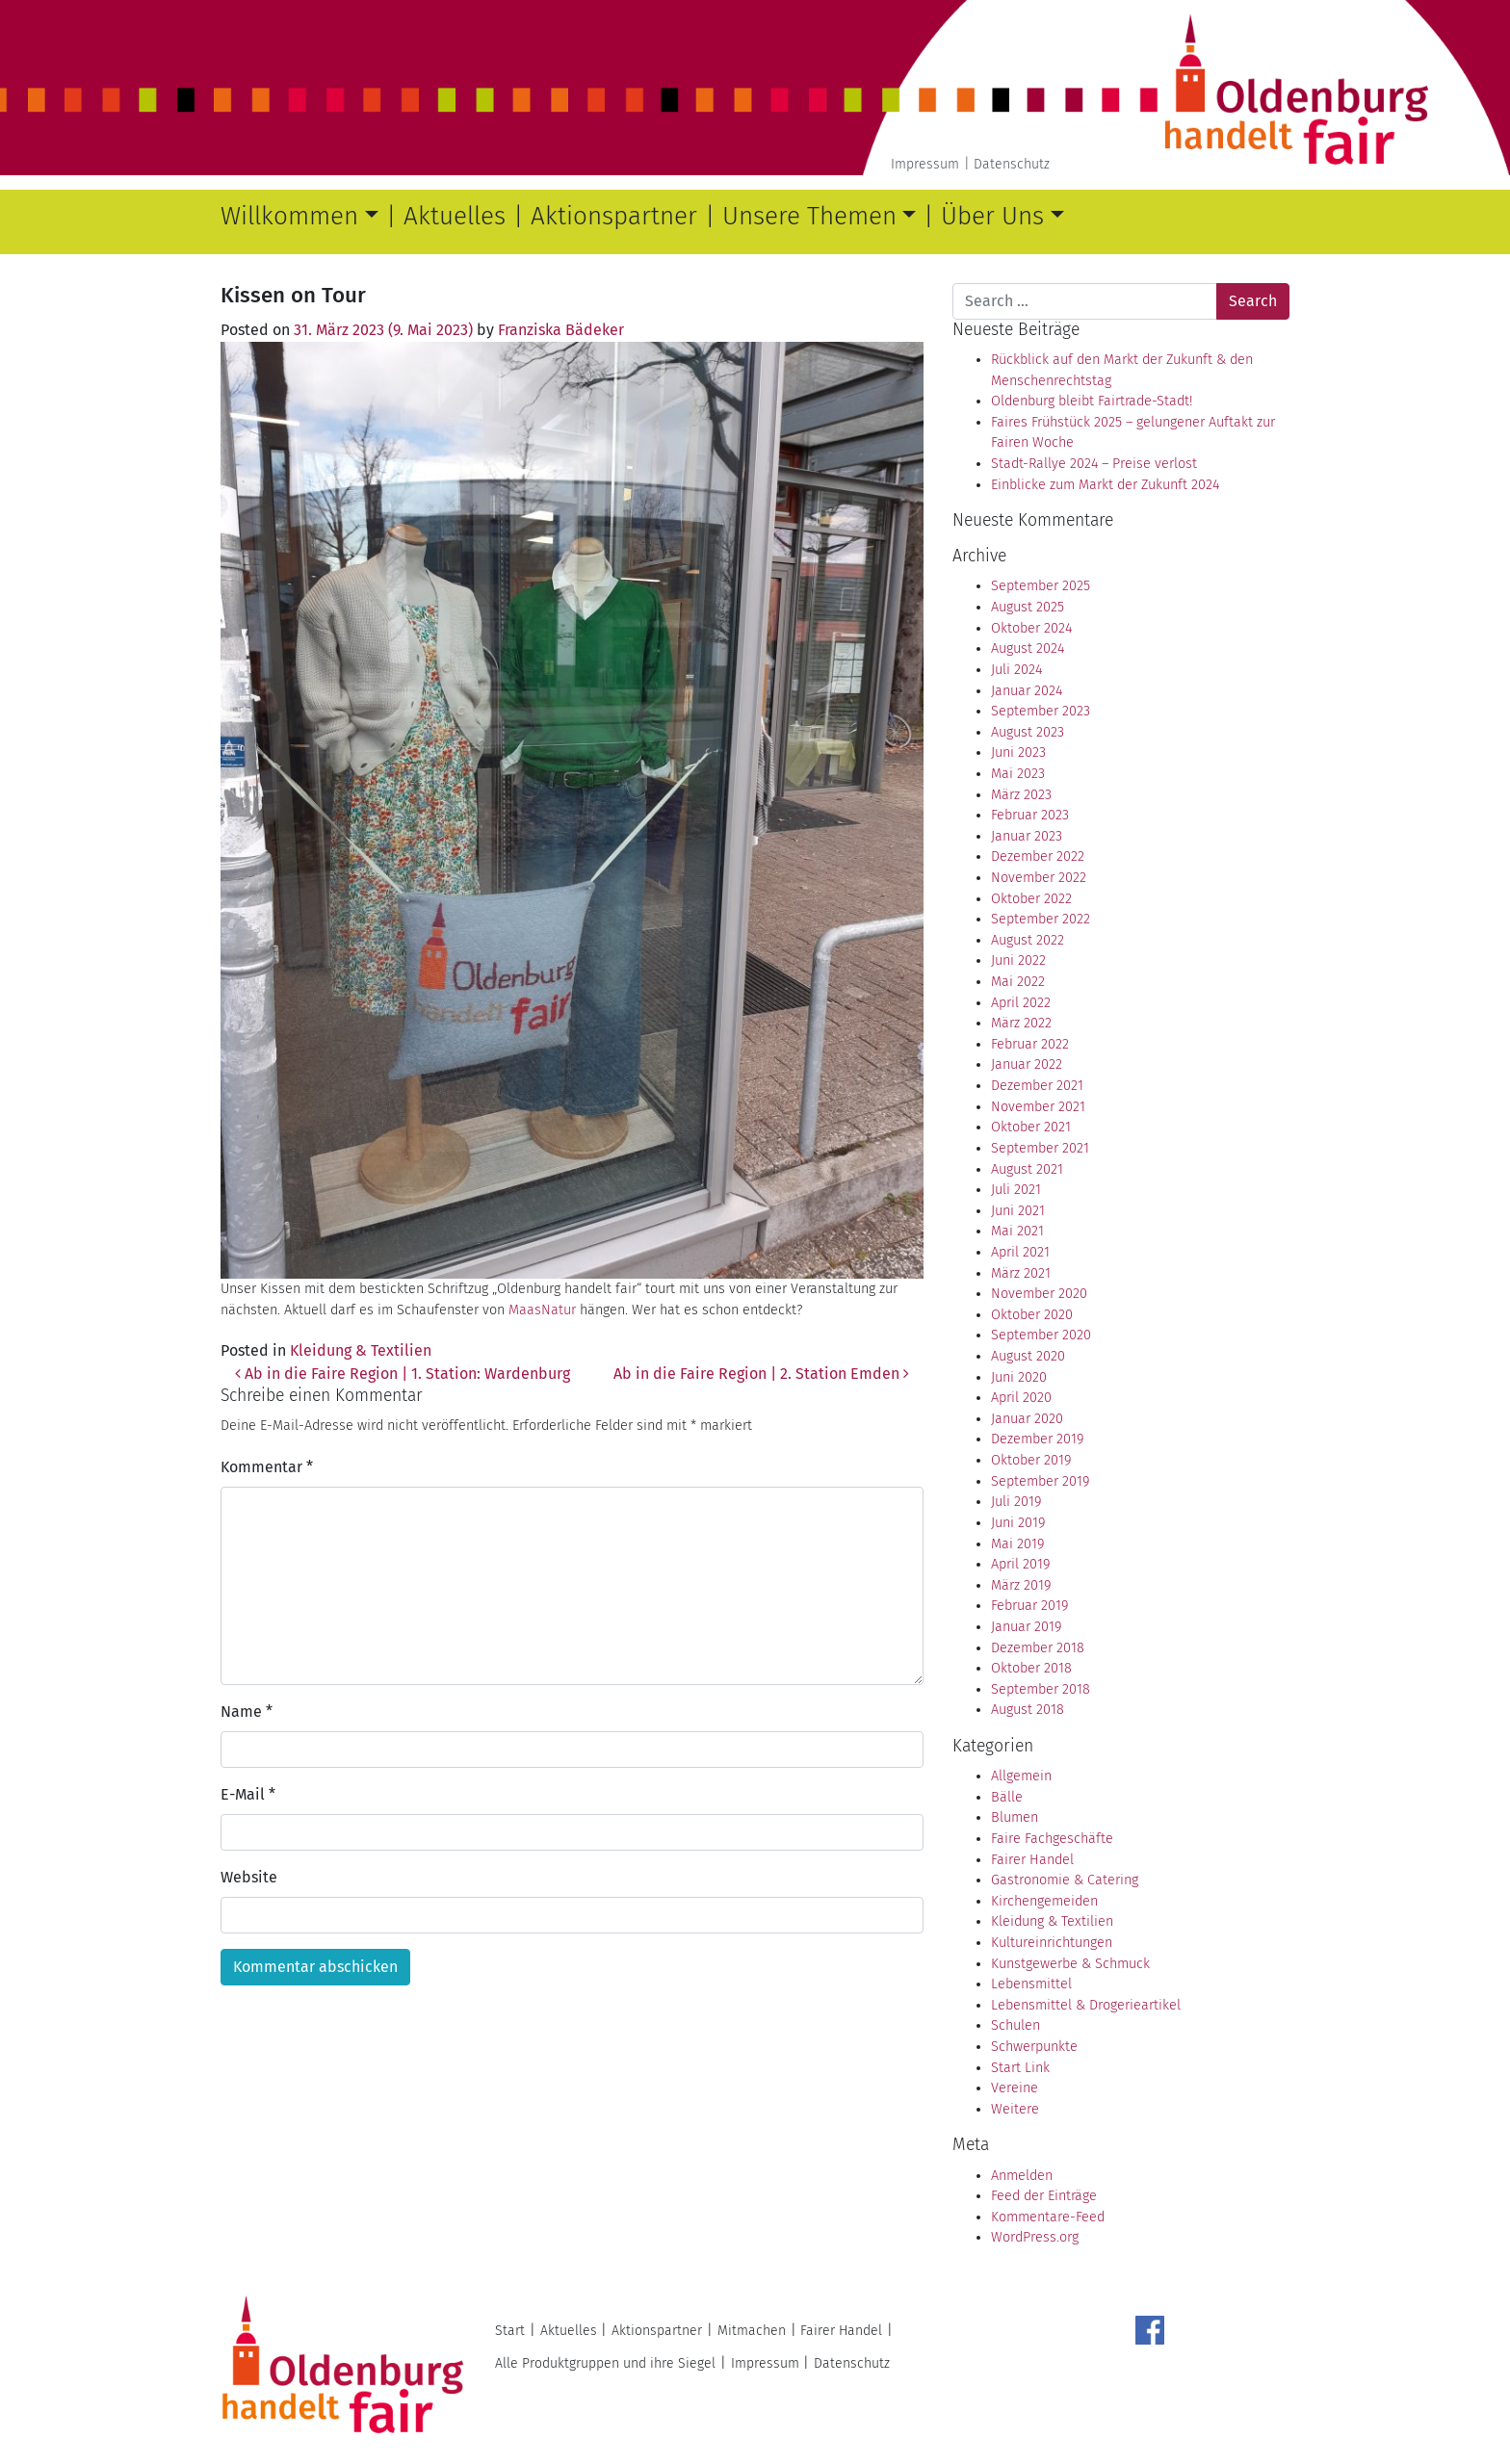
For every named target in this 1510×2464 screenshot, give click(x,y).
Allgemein (1021, 1776)
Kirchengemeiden (1044, 1901)
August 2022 (1027, 940)
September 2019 (1040, 1481)
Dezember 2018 (1037, 1648)
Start (510, 2330)
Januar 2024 (1026, 691)
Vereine (1014, 2088)
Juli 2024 (1016, 669)
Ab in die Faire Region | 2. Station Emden (761, 1373)
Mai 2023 (1018, 773)
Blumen (1014, 1817)
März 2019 (1021, 1585)
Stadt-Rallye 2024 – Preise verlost (1094, 463)
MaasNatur (542, 1310)
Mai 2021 (1017, 1231)
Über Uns (992, 216)
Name (247, 1711)
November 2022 (1038, 877)
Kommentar (267, 1467)
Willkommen (289, 216)
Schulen (1015, 2025)
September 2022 (1040, 919)
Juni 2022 (1018, 960)
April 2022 (1021, 1003)
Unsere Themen (809, 216)
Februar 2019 (1029, 1605)
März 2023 (1021, 795)
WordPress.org (1035, 2237)
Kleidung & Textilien (360, 1350)
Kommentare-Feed (1048, 2217)
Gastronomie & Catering (1064, 1880)
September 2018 (1040, 1689)
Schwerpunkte (1034, 2046)
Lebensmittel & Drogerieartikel (1086, 2005)
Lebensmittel (1031, 1984)
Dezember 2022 (1037, 856)
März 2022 (1021, 1023)
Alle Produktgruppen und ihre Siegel (605, 2363)
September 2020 (1041, 1335)
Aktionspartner (614, 216)
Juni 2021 (1018, 1211)
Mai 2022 (1018, 981)
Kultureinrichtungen (1051, 1942)
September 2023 (1040, 711)
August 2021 (1027, 1169)
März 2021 (1021, 1273)
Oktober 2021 (1031, 1127)
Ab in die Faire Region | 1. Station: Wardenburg (402, 1373)
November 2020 (1039, 1293)
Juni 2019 (1018, 1523)
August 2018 (1027, 1709)
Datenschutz (1012, 164)
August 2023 (1027, 732)
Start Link (1020, 2068)
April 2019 (1020, 1564)
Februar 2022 (1030, 1044)
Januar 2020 (1027, 1419)
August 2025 (1027, 607)
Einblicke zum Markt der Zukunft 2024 (1105, 485)
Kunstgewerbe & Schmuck (1070, 1964)
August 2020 (1028, 1356)
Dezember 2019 (1037, 1439)
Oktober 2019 (1031, 1460)
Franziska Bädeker (561, 330)
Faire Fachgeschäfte (1052, 1838)
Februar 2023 (1030, 815)
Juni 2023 (1018, 752)
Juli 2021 (1016, 1189)
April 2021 (1020, 1252)
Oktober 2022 (1031, 899)
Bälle (1007, 1797)
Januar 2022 (1026, 1064)
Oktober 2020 (1032, 1315)
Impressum (925, 164)
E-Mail (248, 1794)
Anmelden (1022, 2175)
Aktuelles (455, 216)
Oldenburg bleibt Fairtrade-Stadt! (1091, 401)
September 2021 (1040, 1148)
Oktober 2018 (1031, 1668)
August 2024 (1027, 648)
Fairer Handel (1032, 1860)
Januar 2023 (1026, 836)
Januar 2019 (1026, 1627)
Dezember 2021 (1037, 1085)
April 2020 (1021, 1397)
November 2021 (1038, 1107)
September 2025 (1040, 586)
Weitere (1015, 2109)
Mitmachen (751, 2330)
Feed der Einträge (1044, 2196)
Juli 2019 (1016, 1501)
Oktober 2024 (1031, 628)
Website (249, 1877)
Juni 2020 (1019, 1377)
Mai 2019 (1017, 1544)
